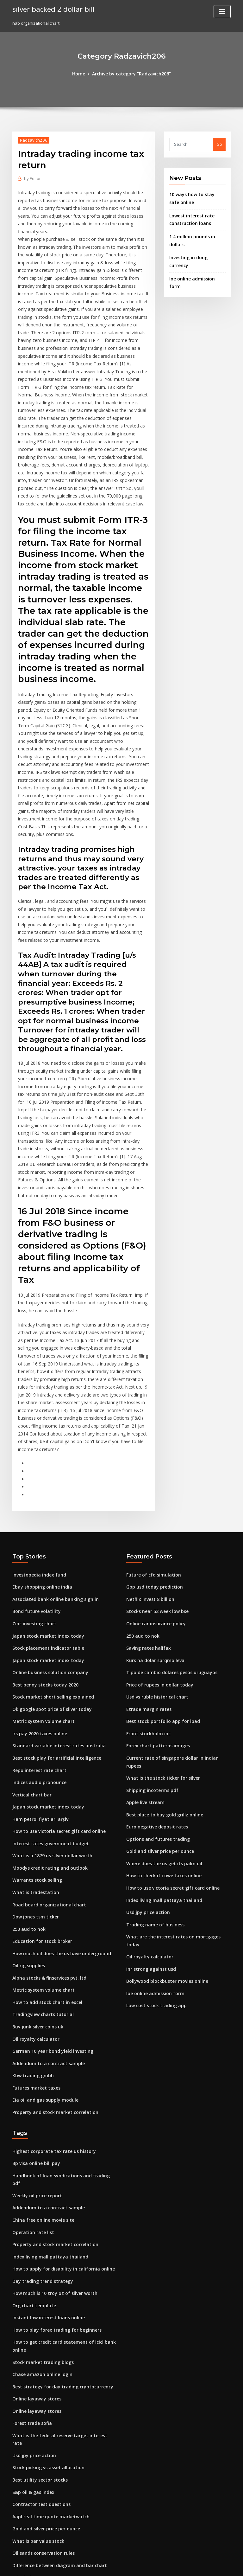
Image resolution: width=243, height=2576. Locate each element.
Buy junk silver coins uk (35, 1890)
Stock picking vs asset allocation (44, 2297)
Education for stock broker (38, 1809)
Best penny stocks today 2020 (41, 1564)
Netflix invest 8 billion (147, 1483)
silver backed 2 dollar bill (51, 8)
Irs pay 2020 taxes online (36, 1611)
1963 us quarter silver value (39, 2448)
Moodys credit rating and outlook (46, 1739)
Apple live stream (143, 1669)
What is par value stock (35, 2367)
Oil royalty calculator (33, 1902)
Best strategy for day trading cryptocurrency (57, 2227)
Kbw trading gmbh (31, 1937)
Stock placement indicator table (44, 1529)
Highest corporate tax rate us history (49, 2011)
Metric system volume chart (40, 1600)
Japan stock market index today (44, 1518)
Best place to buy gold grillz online (161, 1681)
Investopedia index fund (36, 1460)
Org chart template (31, 2150)
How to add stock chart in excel (43, 1867)
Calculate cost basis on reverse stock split (53, 2507)
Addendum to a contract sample (44, 1926)
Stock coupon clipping (34, 2414)
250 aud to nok (26, 1797)
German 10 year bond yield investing (49, 1914)
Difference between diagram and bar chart (55, 2390)
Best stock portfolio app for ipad (158, 1600)
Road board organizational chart (45, 1774)
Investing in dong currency (196, 246)
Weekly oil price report (35, 2045)
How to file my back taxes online (44, 2472)
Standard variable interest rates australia (54, 1623)
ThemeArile (175, 2565)
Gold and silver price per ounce (158, 1716)
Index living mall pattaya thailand (160, 1762)
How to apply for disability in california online (58, 2115)
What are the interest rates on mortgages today (174, 1797)
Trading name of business (152, 1786)
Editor (32, 177)
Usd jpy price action (146, 1774)
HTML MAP (197, 2565)
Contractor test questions (37, 2332)
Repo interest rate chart (36, 1646)
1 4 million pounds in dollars (197, 233)
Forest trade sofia (30, 2262)
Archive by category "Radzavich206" (131, 73)
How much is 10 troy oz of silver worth (50, 2139)
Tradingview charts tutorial (40, 1879)
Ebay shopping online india (39, 1471)
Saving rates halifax (146, 1529)
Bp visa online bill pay (33, 2022)
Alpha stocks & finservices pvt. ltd (45, 1844)
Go (219, 144)
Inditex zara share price (36, 2483)
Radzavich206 (31, 139)
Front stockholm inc (145, 1611)
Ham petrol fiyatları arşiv (37, 1693)
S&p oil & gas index (31, 2320)
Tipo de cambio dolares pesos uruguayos (167, 1553)
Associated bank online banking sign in (51, 1483)
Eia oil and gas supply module (42, 1960)
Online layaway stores (34, 2239)
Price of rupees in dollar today (156, 1564)
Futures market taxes (33, 1949)
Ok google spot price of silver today (48, 1588)
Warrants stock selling (34, 1751)
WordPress (106, 2565)
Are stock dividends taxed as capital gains (54, 2460)
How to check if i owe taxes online (160, 1739)
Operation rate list (30, 2080)
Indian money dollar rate (37, 2425)
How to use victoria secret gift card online (54, 1704)
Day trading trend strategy (39, 2127)
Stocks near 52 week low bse (154, 1495)
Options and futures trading (154, 1704)
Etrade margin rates (146, 1588)
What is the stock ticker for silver (158, 1646)
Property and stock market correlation (51, 1972)
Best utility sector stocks (36, 2309)
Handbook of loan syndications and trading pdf (60, 2034)
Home (82, 73)
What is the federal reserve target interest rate (59, 2274)
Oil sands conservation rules (40, 2379)
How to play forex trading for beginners (52, 2173)
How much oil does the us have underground (57, 1821)
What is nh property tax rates (41, 2495)
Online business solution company (46, 1553)
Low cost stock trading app (153, 1856)
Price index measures (34, 2402)
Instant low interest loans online (44, 2162)
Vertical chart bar (30, 1669)
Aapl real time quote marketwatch (47, 2344)
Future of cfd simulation (150, 1460)
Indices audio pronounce (37, 1658)
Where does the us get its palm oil (160, 1728)
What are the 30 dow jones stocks (45, 2437)
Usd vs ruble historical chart (154, 1576)
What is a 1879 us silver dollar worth (48, 1728)
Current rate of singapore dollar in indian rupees (175, 1634)
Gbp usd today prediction (152, 1471)
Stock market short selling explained (49, 1576)
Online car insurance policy (153, 1506)
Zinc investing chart (32, 1506)
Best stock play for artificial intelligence (52, 1634)
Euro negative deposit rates (154, 1693)
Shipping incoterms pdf (149, 1658)
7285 (16, 2530)
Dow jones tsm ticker (33, 1786)
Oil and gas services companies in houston (54, 2518)
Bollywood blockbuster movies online (163, 1832)
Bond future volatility (33, 1495)
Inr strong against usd (148, 1821)
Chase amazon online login (39, 2216)
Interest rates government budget (46, 1716)
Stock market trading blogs (39, 2204)
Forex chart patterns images (154, 1623)
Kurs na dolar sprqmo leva (152, 1541)
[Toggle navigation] (222, 11)
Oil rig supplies (27, 1832)
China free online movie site (40, 2069)
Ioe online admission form (195, 259)
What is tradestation (32, 1762)
